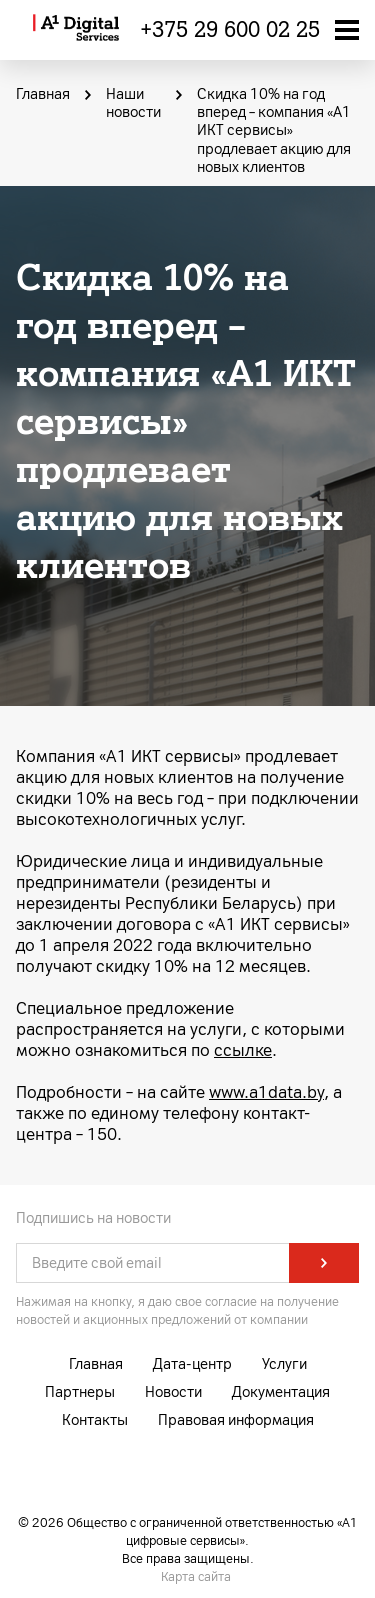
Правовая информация (236, 1420)
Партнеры (80, 1392)
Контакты (95, 1420)
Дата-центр (192, 1364)
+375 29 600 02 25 (230, 29)
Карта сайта (196, 1577)
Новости (173, 1392)
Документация (281, 1392)
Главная (96, 1364)
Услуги (284, 1364)
